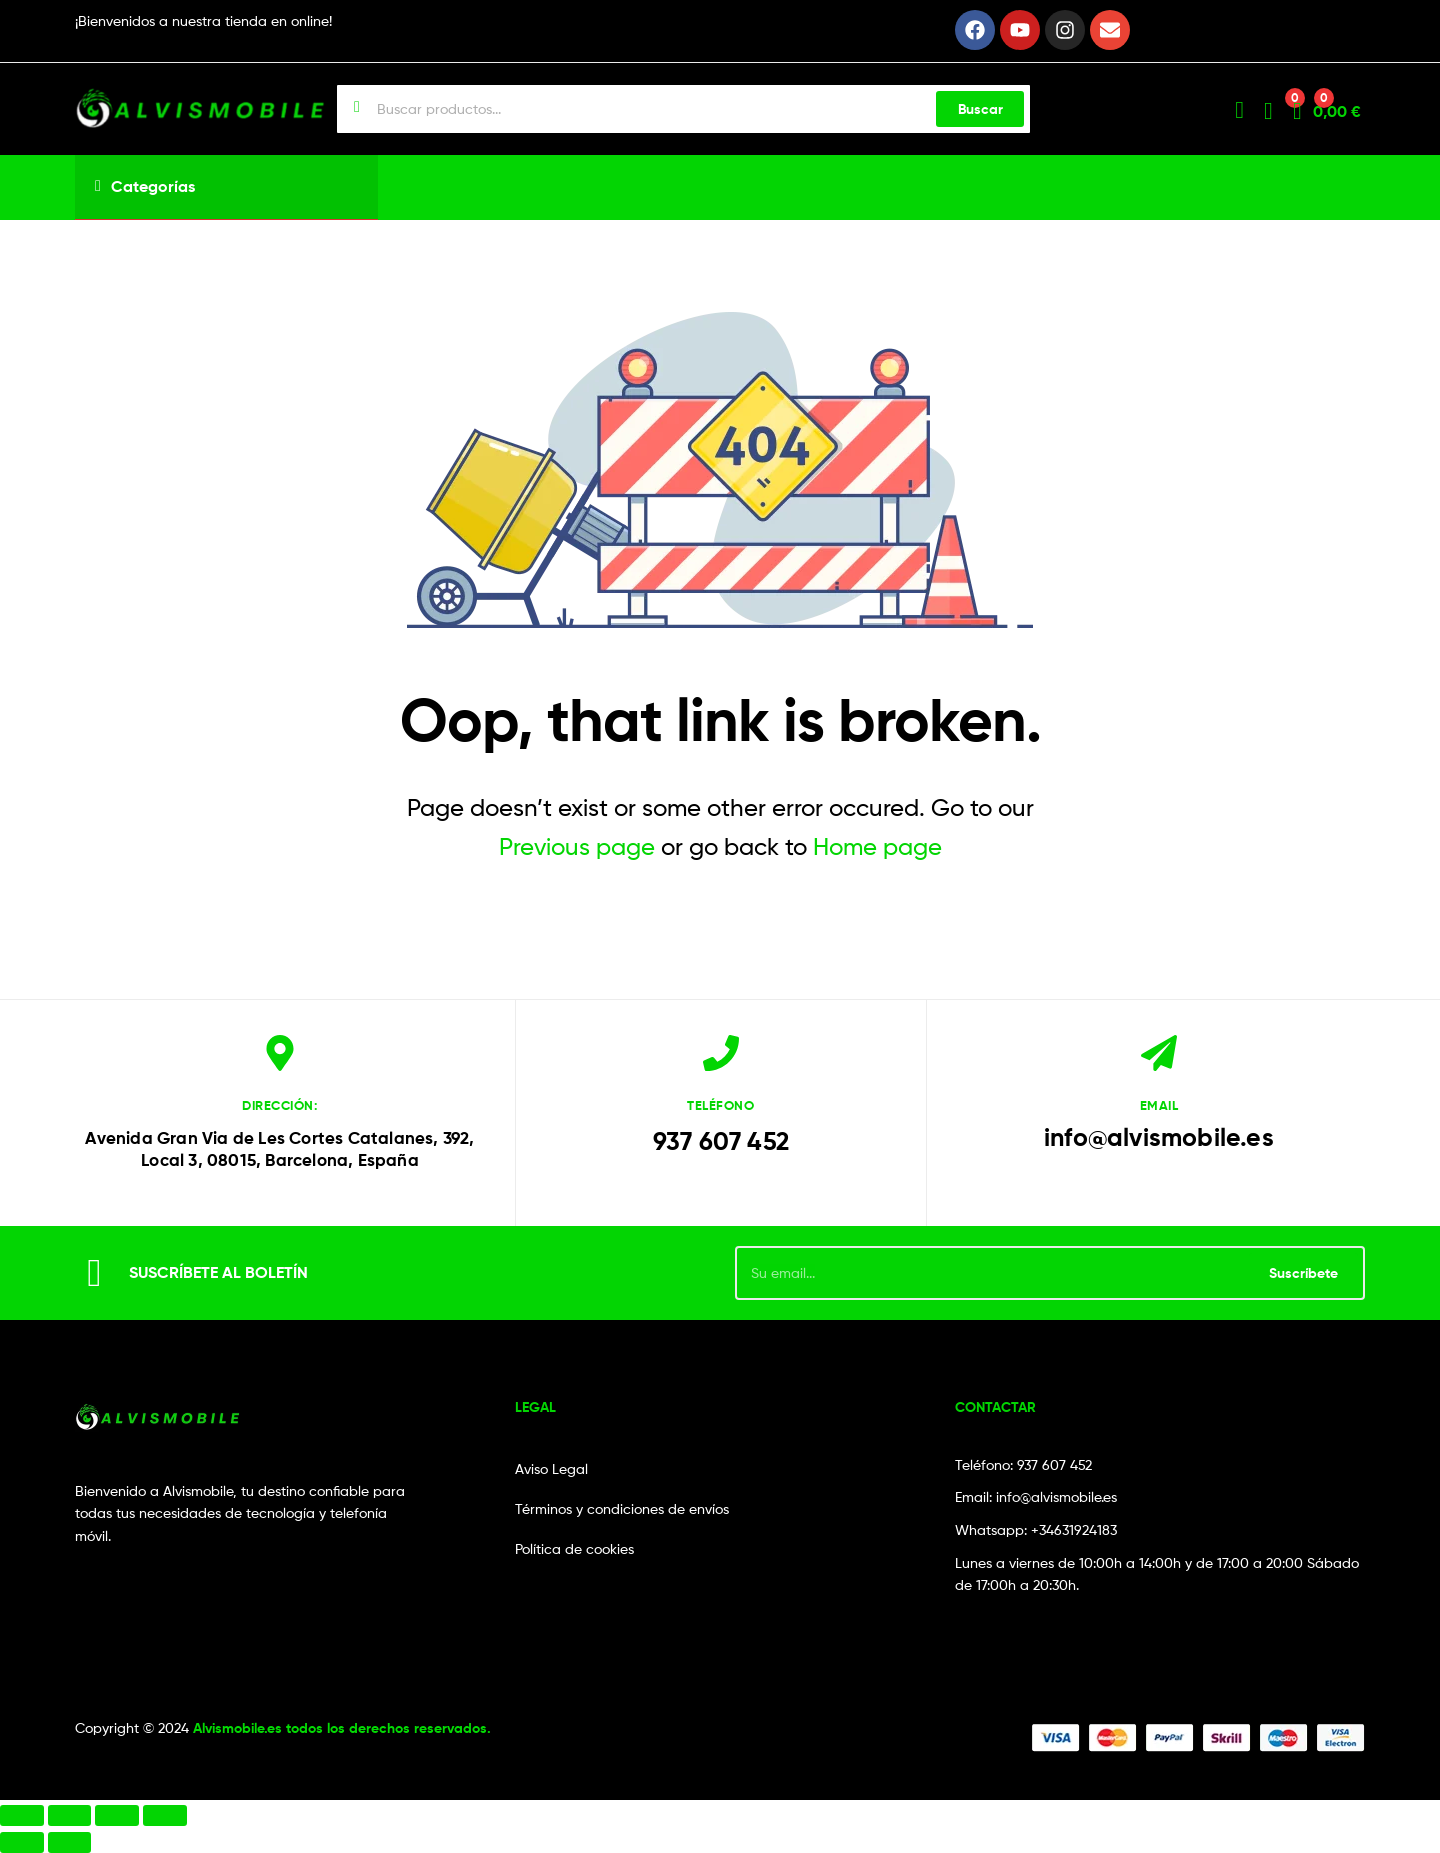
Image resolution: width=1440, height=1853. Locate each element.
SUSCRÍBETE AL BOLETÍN (218, 1272)
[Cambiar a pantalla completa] (70, 1815)
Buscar (980, 109)
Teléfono (720, 1105)
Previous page (577, 846)
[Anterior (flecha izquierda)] (22, 1842)
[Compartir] (117, 1815)
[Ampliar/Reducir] (22, 1815)
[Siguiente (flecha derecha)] (70, 1842)
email (1159, 1105)
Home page (877, 846)
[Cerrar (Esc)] (165, 1815)
